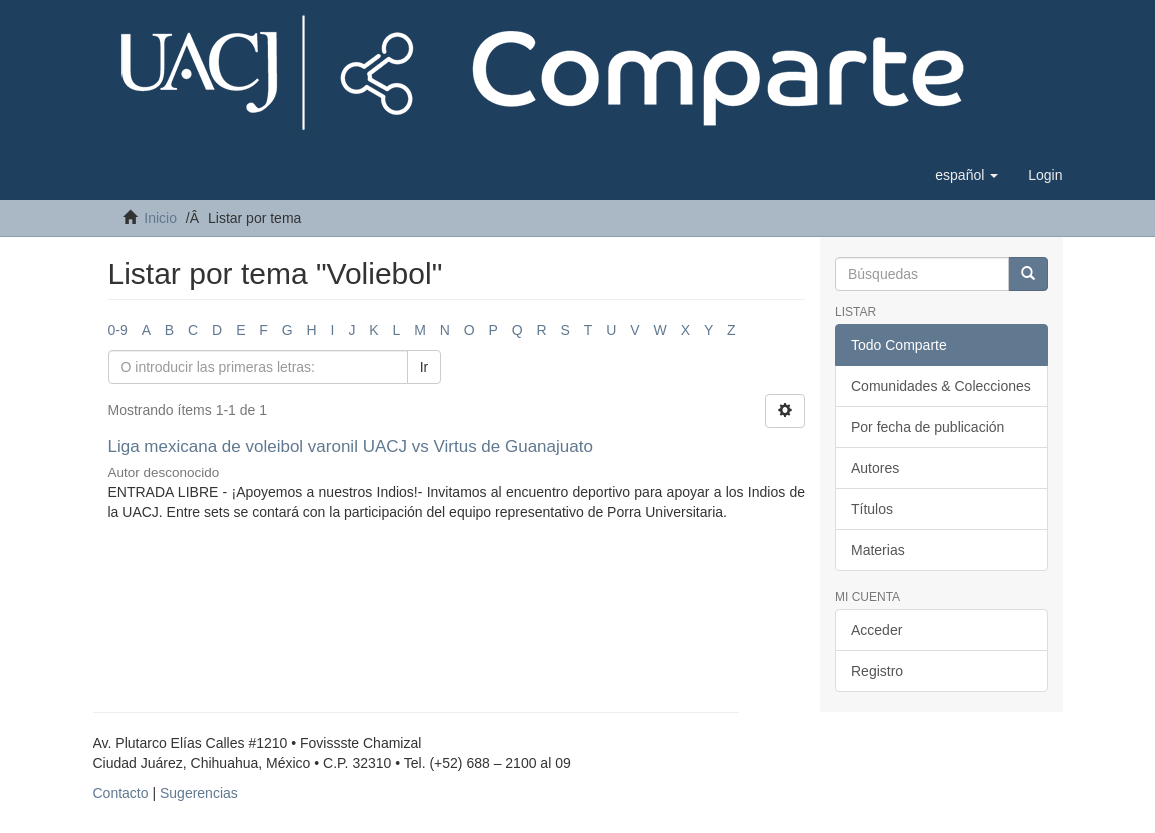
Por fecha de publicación (927, 427)
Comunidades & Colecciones (941, 386)
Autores (875, 468)
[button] (966, 175)
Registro (877, 671)
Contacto (121, 793)
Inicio (160, 218)
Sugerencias (199, 793)
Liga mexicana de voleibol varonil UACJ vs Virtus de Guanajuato (353, 446)
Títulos (872, 509)
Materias (878, 550)
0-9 (118, 330)
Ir (424, 367)
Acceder (876, 630)
